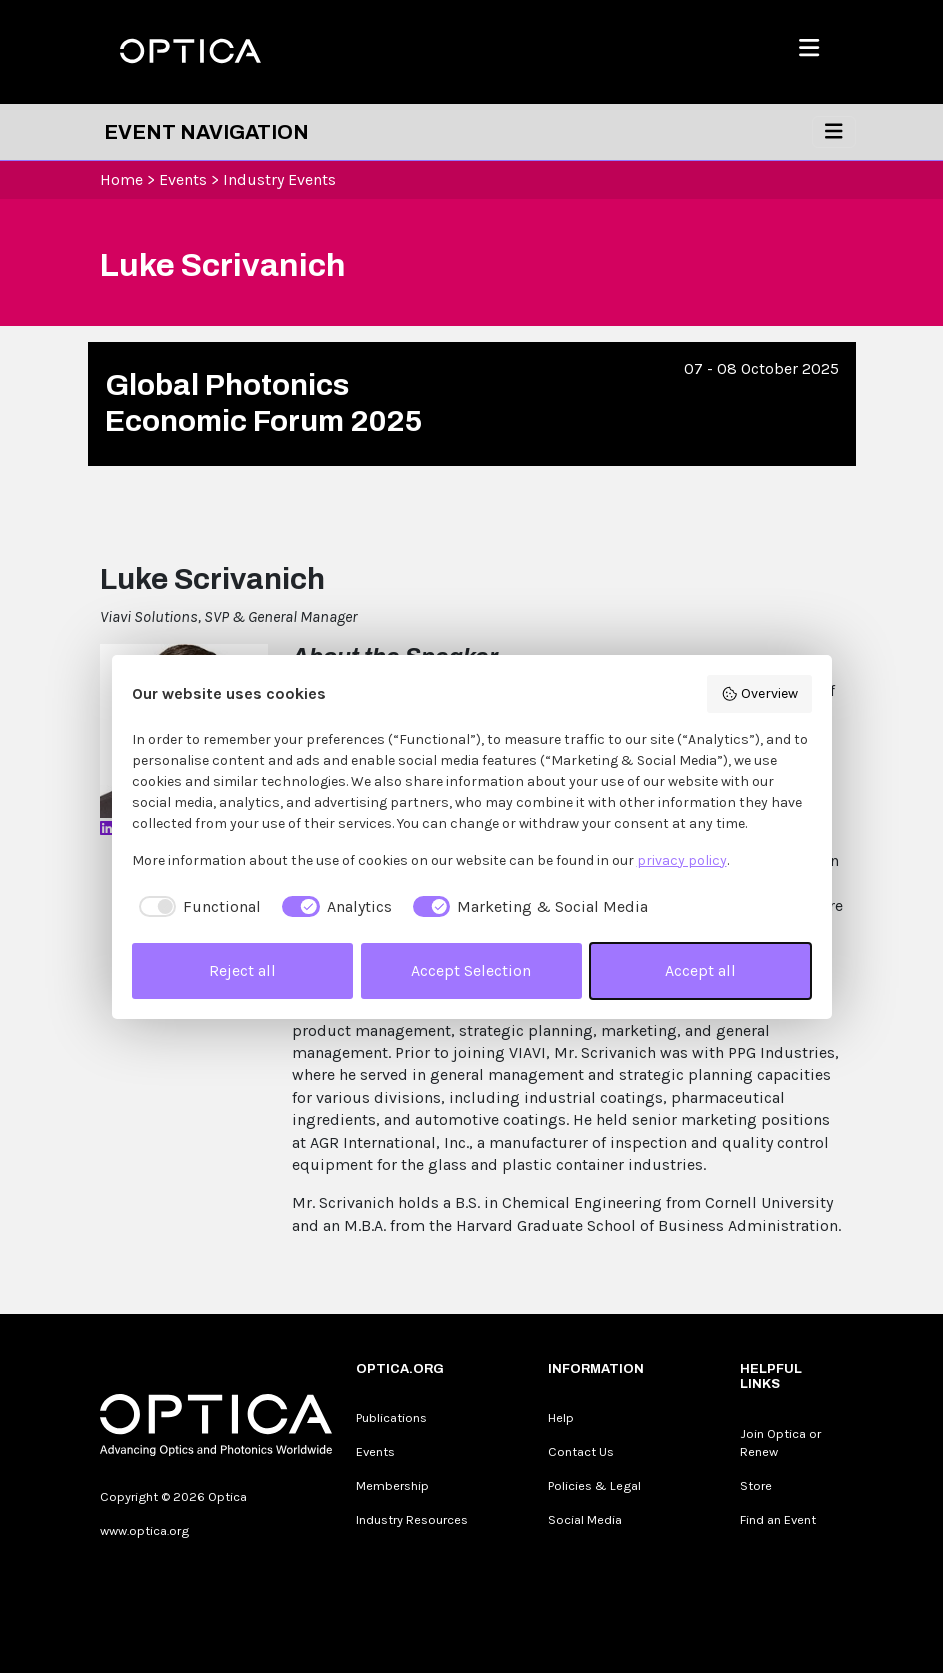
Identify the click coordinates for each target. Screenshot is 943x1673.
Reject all (242, 970)
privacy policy (682, 860)
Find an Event (778, 1519)
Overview (759, 694)
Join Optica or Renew (780, 1442)
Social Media (585, 1519)
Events (183, 179)
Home (121, 179)
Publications (391, 1417)
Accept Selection (471, 970)
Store (756, 1485)
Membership (392, 1485)
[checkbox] (197, 907)
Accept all (700, 970)
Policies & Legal (594, 1485)
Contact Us (581, 1451)
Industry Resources (412, 1519)
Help (561, 1417)
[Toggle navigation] (834, 132)
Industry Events (279, 179)
